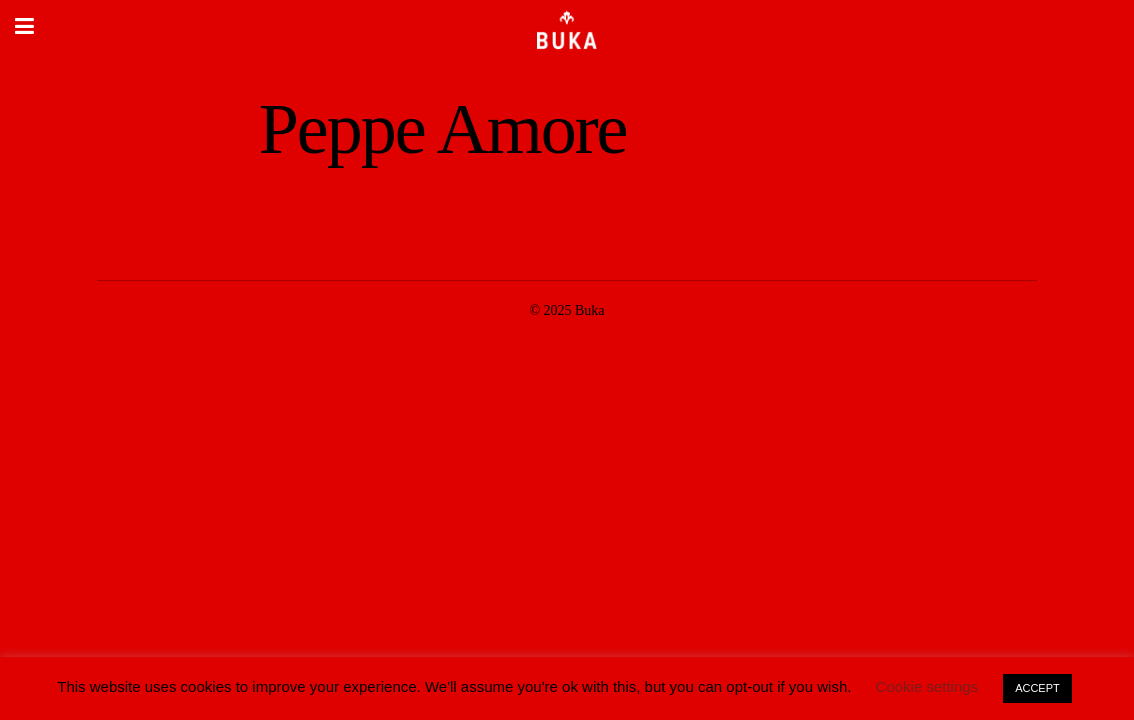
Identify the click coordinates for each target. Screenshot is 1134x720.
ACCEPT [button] (1037, 688)
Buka (590, 310)
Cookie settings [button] (927, 686)
